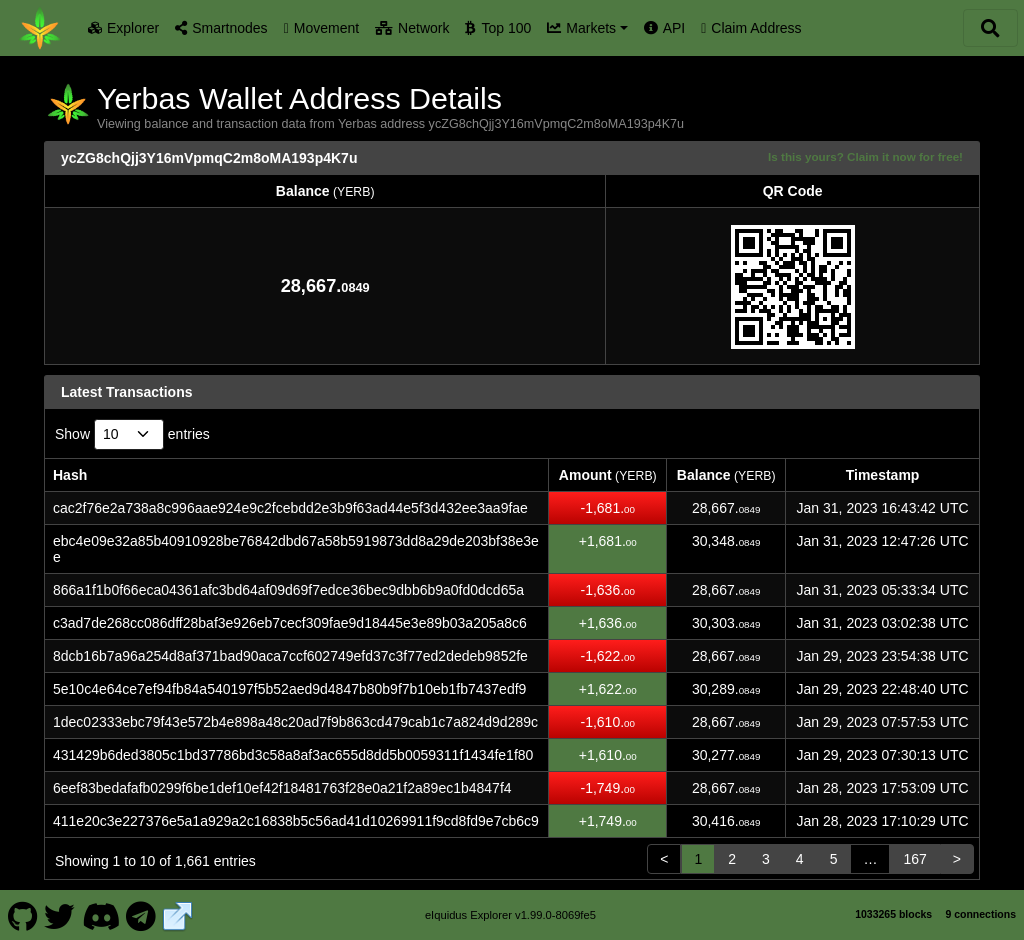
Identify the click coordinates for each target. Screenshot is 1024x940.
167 (914, 859)
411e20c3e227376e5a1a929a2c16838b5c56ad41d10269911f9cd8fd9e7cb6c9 (296, 821)
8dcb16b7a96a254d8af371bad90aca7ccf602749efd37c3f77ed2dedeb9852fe (290, 656)
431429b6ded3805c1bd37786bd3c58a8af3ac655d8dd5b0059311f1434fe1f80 (293, 755)
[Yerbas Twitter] (60, 914)
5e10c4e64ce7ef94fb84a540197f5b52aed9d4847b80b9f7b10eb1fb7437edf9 (289, 689)
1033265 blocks (893, 914)
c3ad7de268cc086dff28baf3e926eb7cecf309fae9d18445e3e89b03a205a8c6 (290, 623)
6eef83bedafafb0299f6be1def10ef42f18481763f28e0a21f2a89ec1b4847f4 (282, 788)
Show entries (132, 434)
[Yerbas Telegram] (141, 914)
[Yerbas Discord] (100, 914)
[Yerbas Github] (22, 914)
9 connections (980, 914)
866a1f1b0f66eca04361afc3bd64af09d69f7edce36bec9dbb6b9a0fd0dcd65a (288, 590)
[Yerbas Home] (40, 28)
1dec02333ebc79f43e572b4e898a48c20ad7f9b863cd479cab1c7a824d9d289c (295, 722)
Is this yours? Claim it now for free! (865, 156)
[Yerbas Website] (178, 914)
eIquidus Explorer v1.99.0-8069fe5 (510, 915)
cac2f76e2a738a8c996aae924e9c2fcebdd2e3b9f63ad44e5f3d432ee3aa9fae (290, 508)
